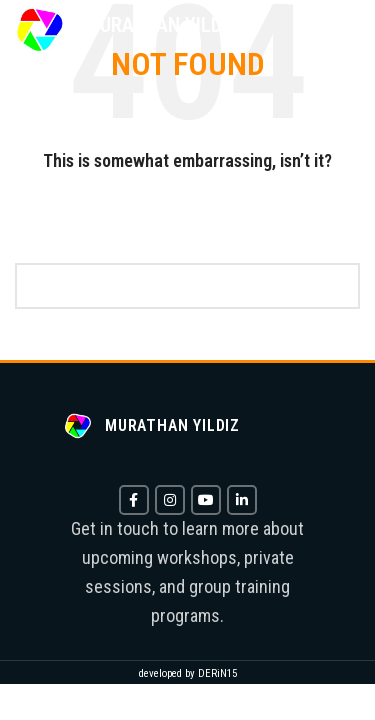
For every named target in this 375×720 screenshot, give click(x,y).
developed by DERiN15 (188, 673)
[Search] (187, 286)
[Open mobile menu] (339, 30)
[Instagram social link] (170, 500)
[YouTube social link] (206, 500)
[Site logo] (40, 29)
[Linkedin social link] (242, 500)
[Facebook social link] (134, 500)
